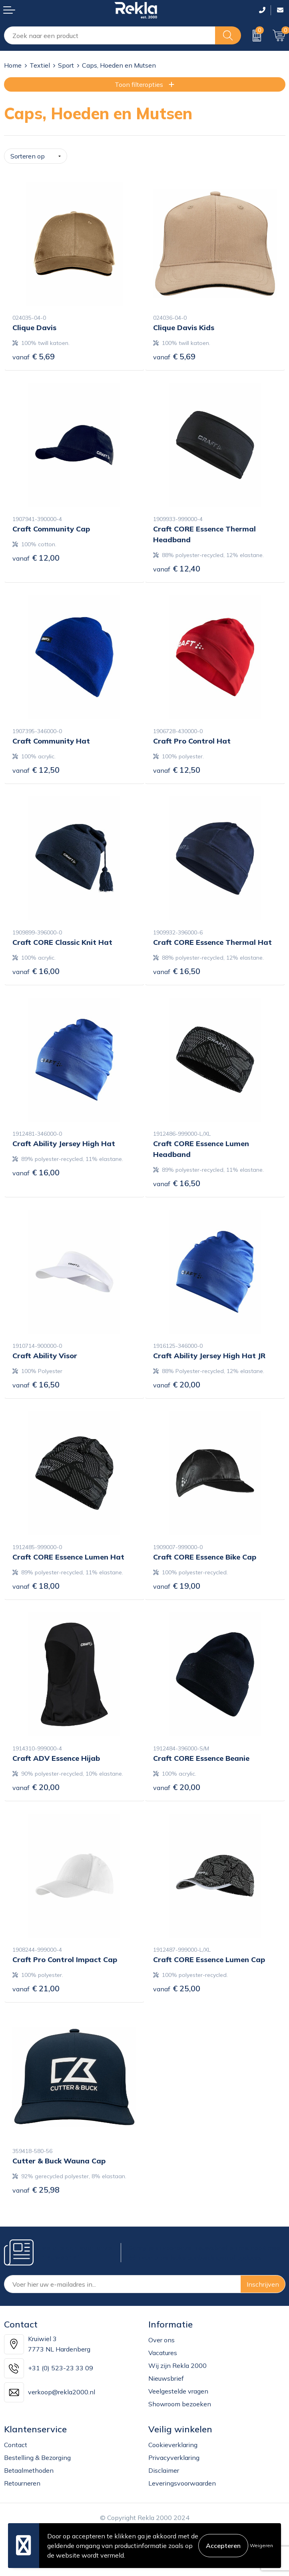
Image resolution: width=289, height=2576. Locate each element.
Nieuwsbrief (166, 2378)
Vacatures (162, 2353)
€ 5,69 (33, 356)
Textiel (40, 65)
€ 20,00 (176, 1384)
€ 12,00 (36, 558)
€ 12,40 (176, 568)
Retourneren (22, 2483)
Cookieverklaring (172, 2445)
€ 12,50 (36, 770)
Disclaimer (163, 2470)
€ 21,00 (36, 1988)
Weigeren (261, 2545)
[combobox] (109, 35)
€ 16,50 (176, 971)
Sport (66, 65)
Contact (15, 2445)
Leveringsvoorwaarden (182, 2483)
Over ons (161, 2340)
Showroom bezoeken (179, 2404)
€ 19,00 (176, 1586)
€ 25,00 (176, 1988)
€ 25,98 (36, 2190)
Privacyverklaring (173, 2458)
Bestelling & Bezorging (37, 2458)
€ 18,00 (36, 1586)
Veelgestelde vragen (178, 2391)
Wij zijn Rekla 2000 (177, 2366)
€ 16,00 (36, 971)
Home (13, 65)
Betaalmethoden (29, 2470)
